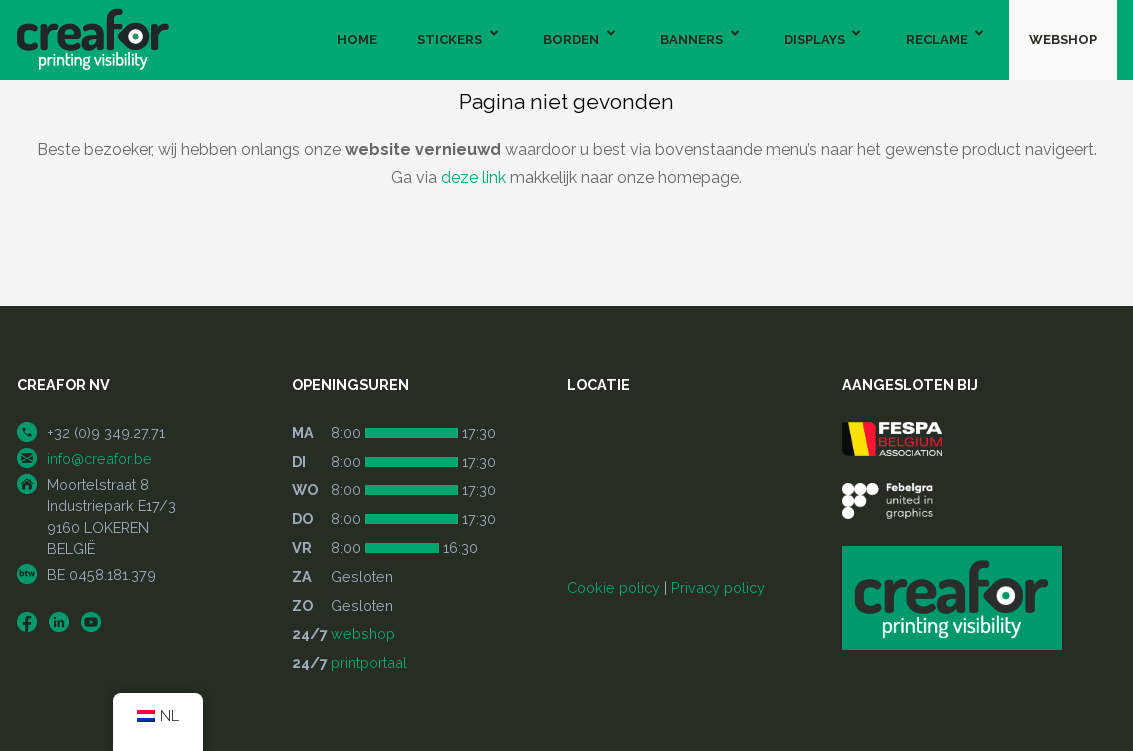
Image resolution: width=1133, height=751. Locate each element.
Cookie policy (613, 587)
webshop (363, 633)
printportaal (369, 662)
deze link (473, 177)
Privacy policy (718, 587)
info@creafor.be (99, 458)
